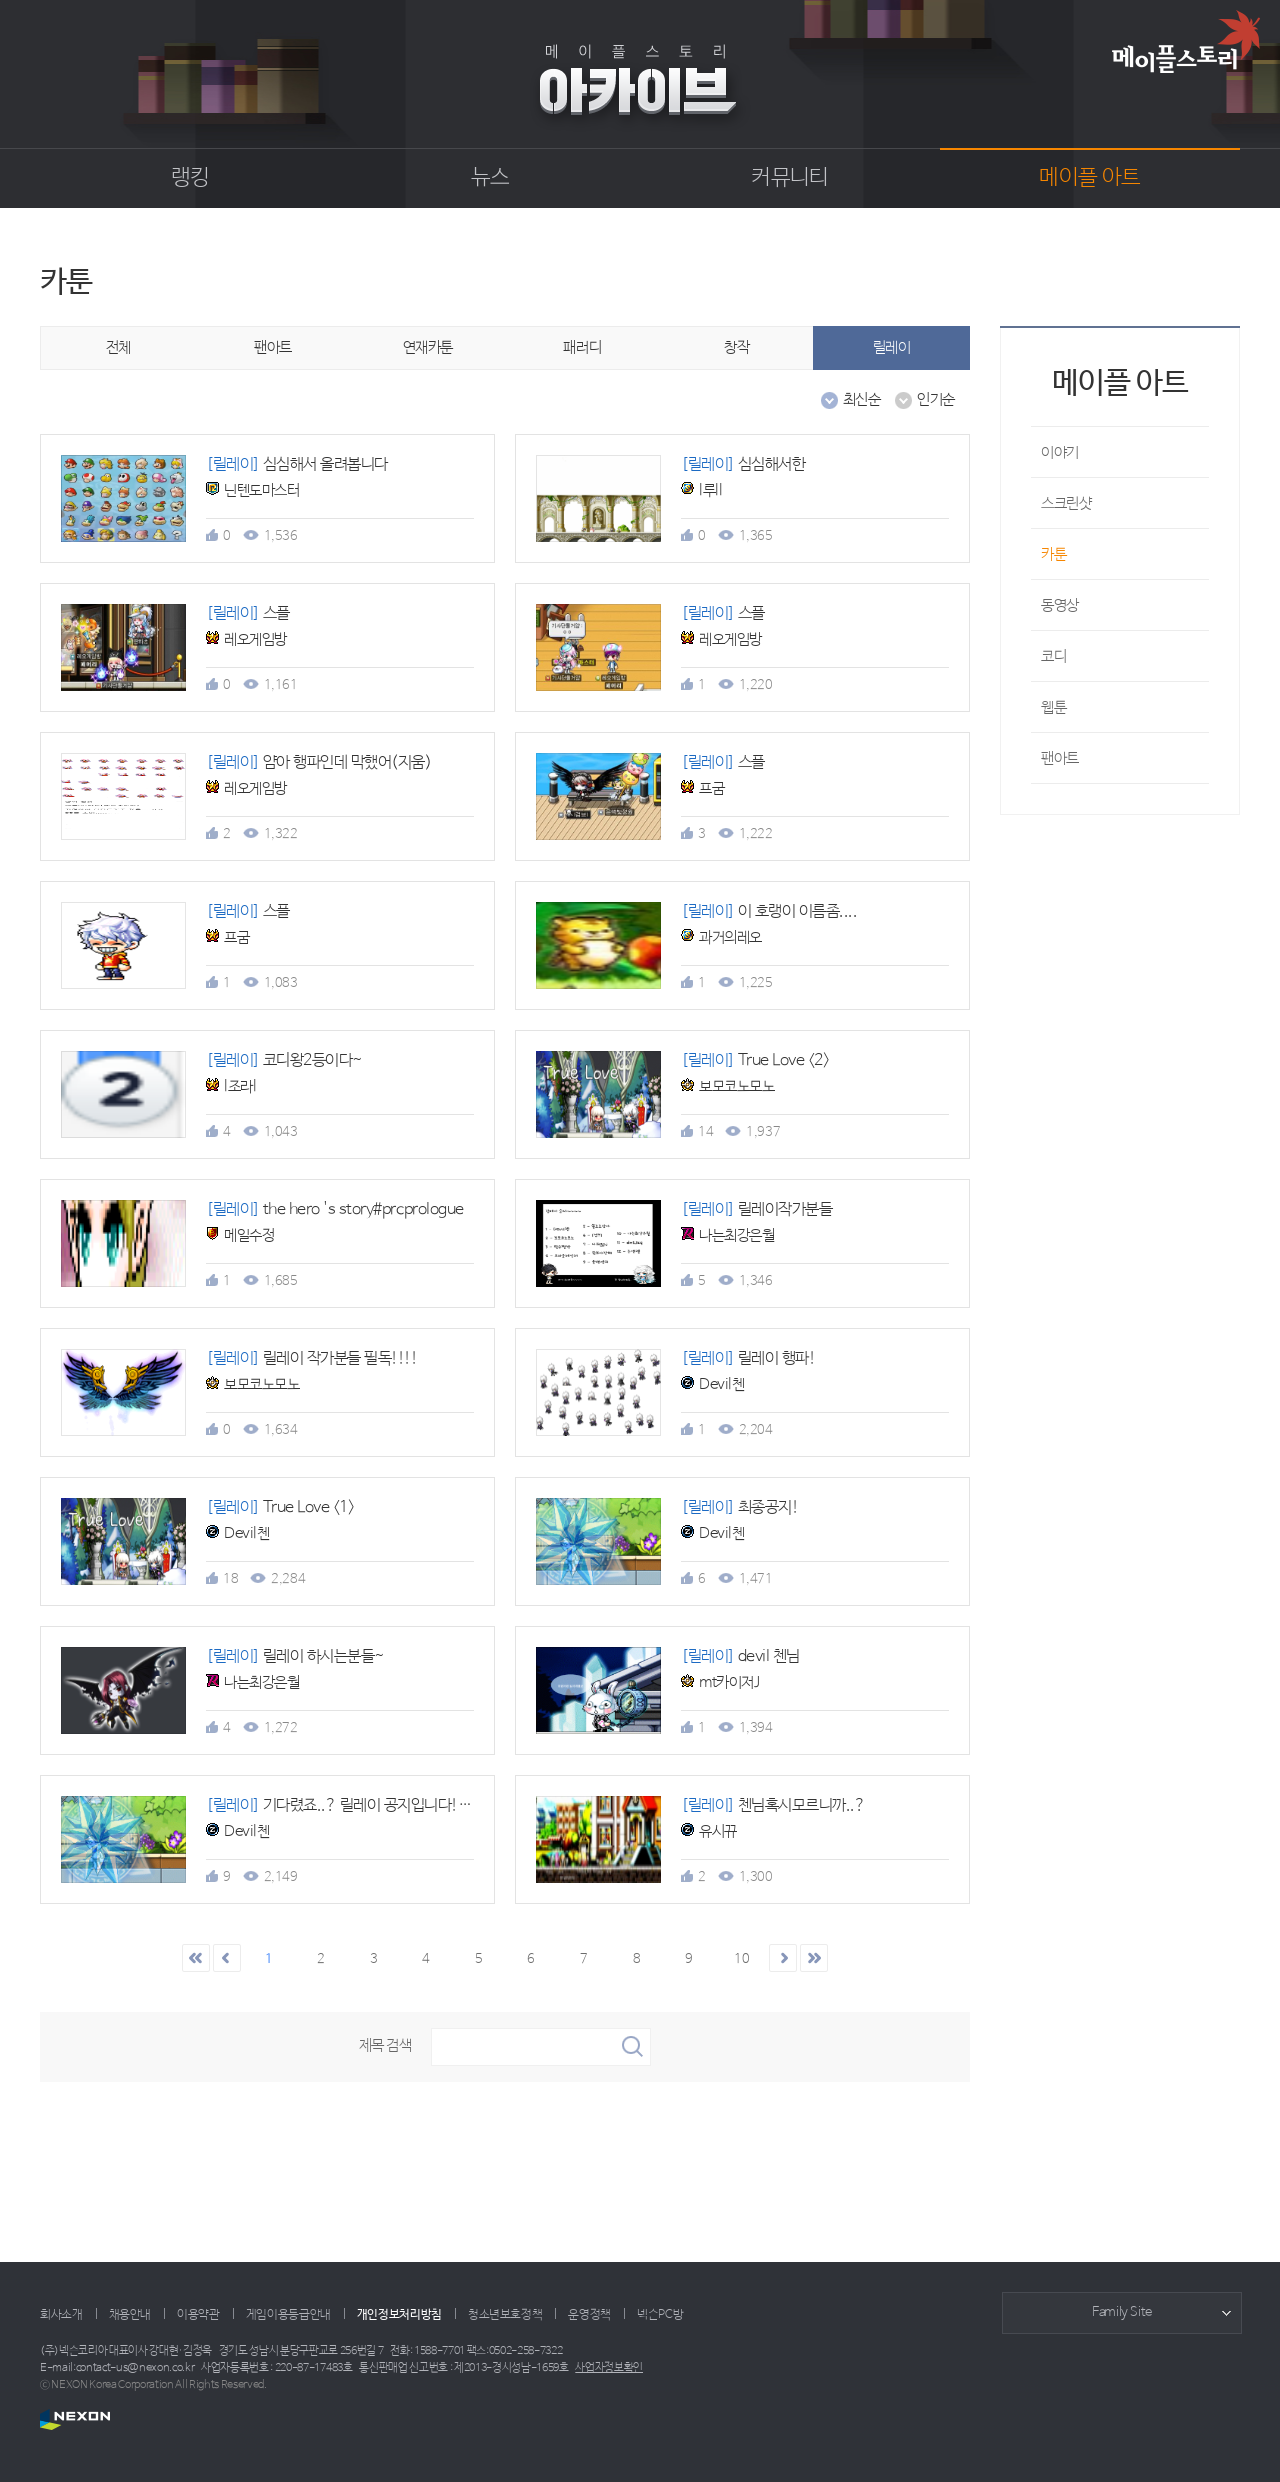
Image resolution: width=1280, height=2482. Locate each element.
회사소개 (61, 2315)
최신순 (851, 400)
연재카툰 (428, 347)
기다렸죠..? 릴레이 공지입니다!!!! (342, 1805)
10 (741, 1959)
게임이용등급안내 (288, 2315)
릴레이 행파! (748, 1358)
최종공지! (739, 1507)
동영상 (1060, 605)
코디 (1053, 656)
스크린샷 (1066, 503)
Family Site (1122, 2312)
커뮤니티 (789, 178)
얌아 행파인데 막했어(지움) (318, 762)
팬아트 (273, 347)
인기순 (925, 400)
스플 (248, 613)
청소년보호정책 (505, 2315)
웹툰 (1053, 707)
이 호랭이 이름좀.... (769, 911)
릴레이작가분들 (756, 1209)
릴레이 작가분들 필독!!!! (311, 1358)
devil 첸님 (740, 1656)
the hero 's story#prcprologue (335, 1209)
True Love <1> (280, 1507)
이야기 (1060, 452)
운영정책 (589, 2315)
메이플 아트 (1089, 178)
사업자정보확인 (609, 2368)
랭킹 (190, 178)
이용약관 (198, 2315)
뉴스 (490, 178)
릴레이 (892, 347)
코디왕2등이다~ (284, 1060)
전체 (118, 347)
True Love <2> (755, 1060)
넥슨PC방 (660, 2315)
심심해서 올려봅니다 (297, 464)
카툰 (1053, 554)
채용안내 (130, 2315)
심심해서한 (743, 464)
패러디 (582, 347)
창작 (736, 347)
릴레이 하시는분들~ (295, 1656)
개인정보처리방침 (399, 2315)
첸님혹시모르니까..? (773, 1805)
